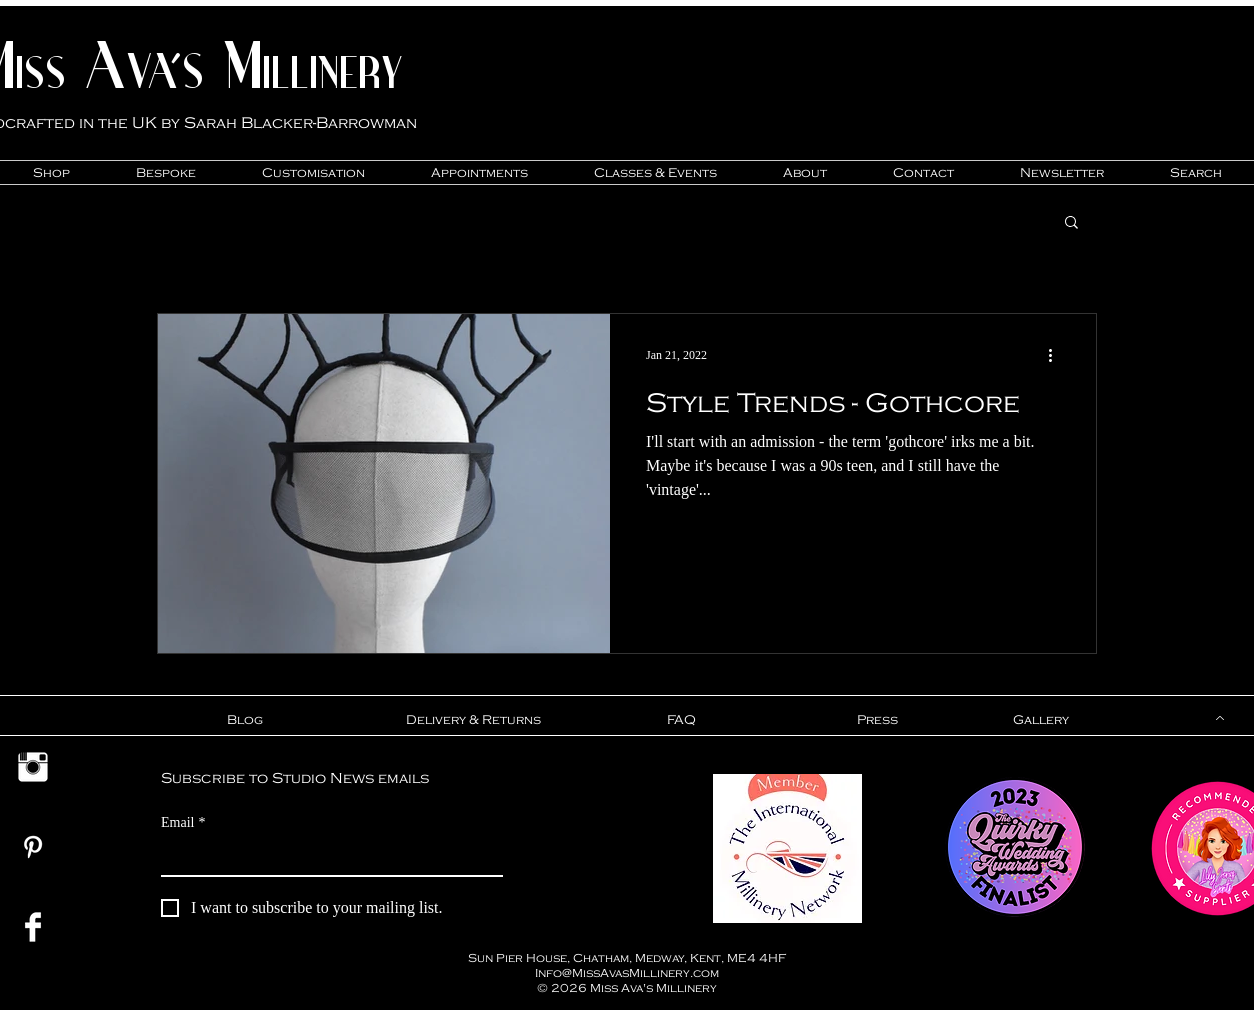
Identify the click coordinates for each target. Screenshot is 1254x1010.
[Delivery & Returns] (473, 720)
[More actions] (1057, 355)
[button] (1071, 223)
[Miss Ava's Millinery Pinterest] (33, 847)
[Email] (326, 857)
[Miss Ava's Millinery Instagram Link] (33, 767)
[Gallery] (1040, 720)
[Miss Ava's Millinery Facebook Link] (33, 927)
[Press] (877, 720)
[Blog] (244, 720)
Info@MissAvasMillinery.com (627, 972)
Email (183, 822)
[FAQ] (681, 720)
